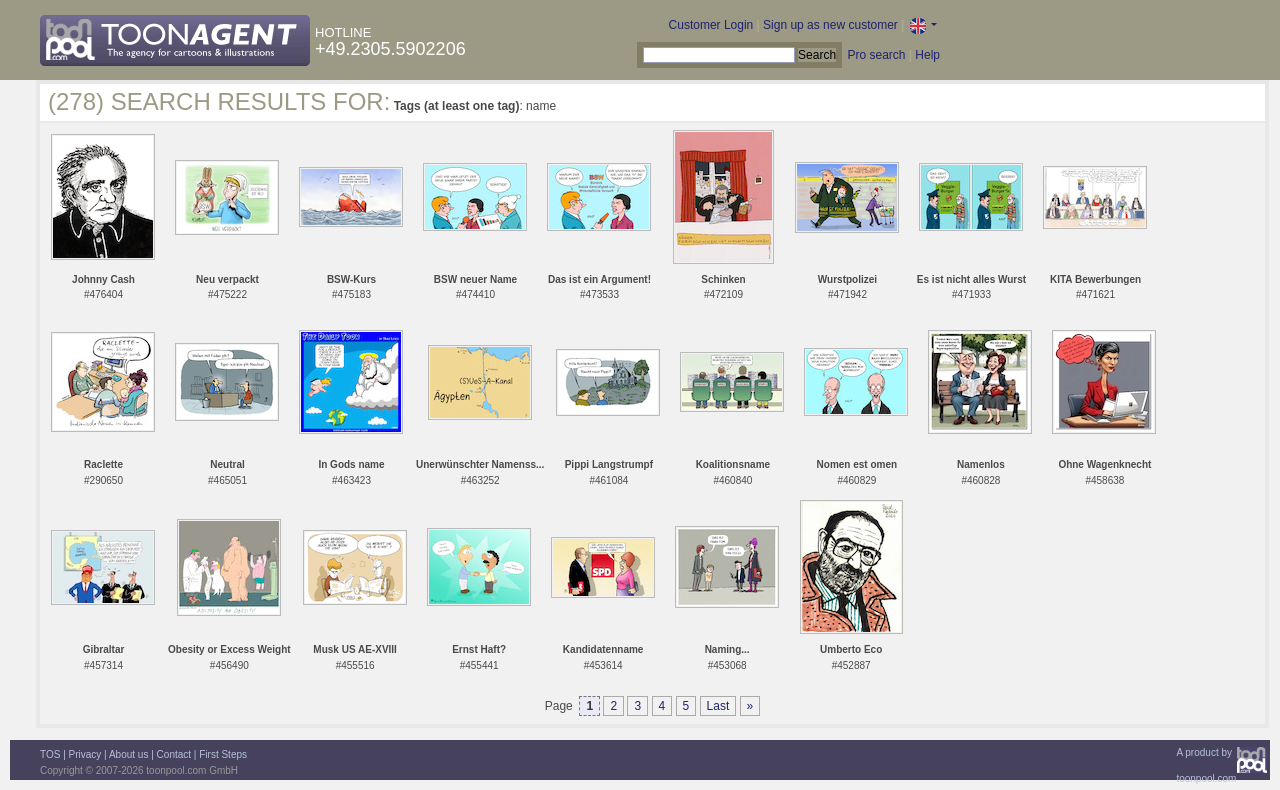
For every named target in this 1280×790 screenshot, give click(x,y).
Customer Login (711, 25)
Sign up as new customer (830, 25)
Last (718, 706)
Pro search (876, 55)
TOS (50, 754)
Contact (174, 754)
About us (128, 754)
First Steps (223, 754)
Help (927, 55)
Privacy (85, 754)
